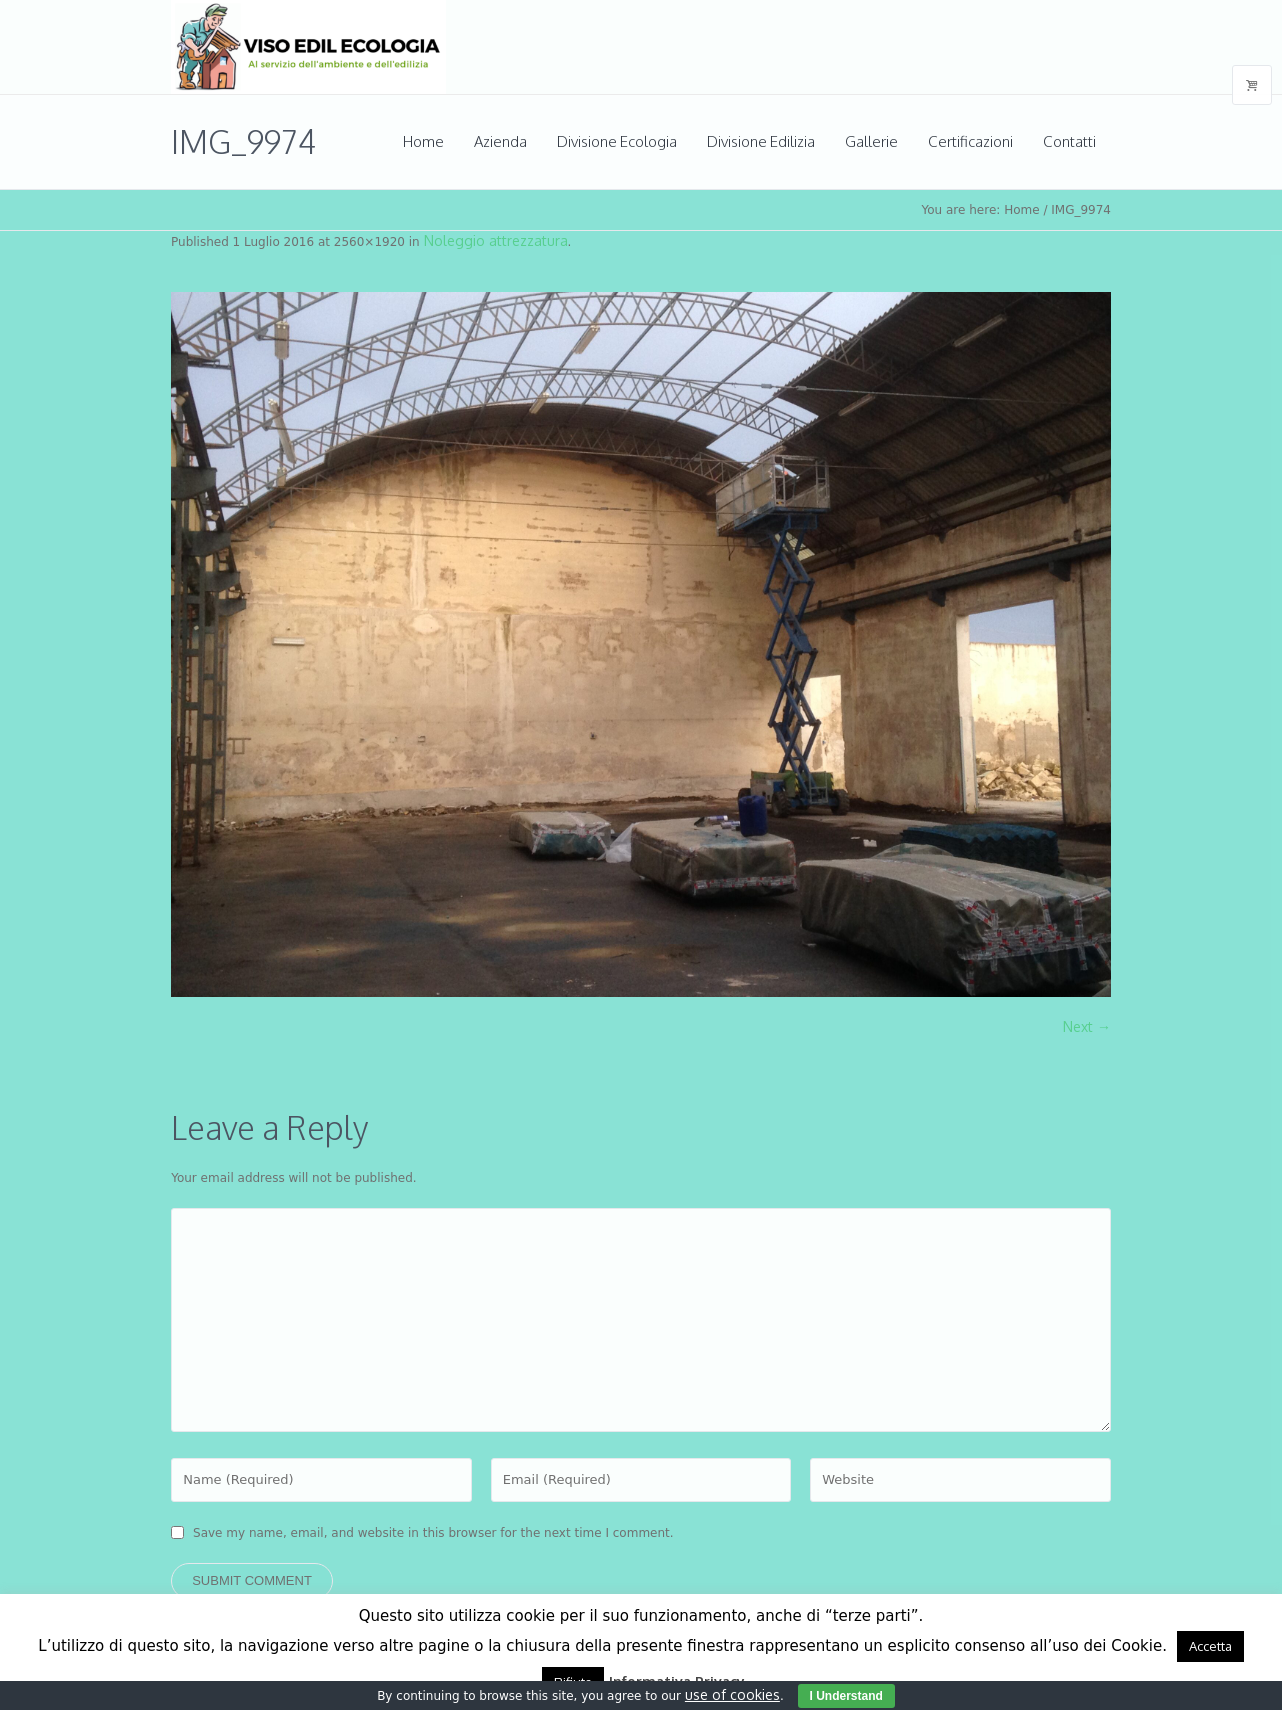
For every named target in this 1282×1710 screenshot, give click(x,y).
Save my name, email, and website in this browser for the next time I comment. (433, 1533)
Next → (1087, 1026)
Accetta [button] (1210, 1646)
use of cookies (732, 1694)
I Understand (846, 1696)
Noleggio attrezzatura (496, 240)
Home (1021, 210)
